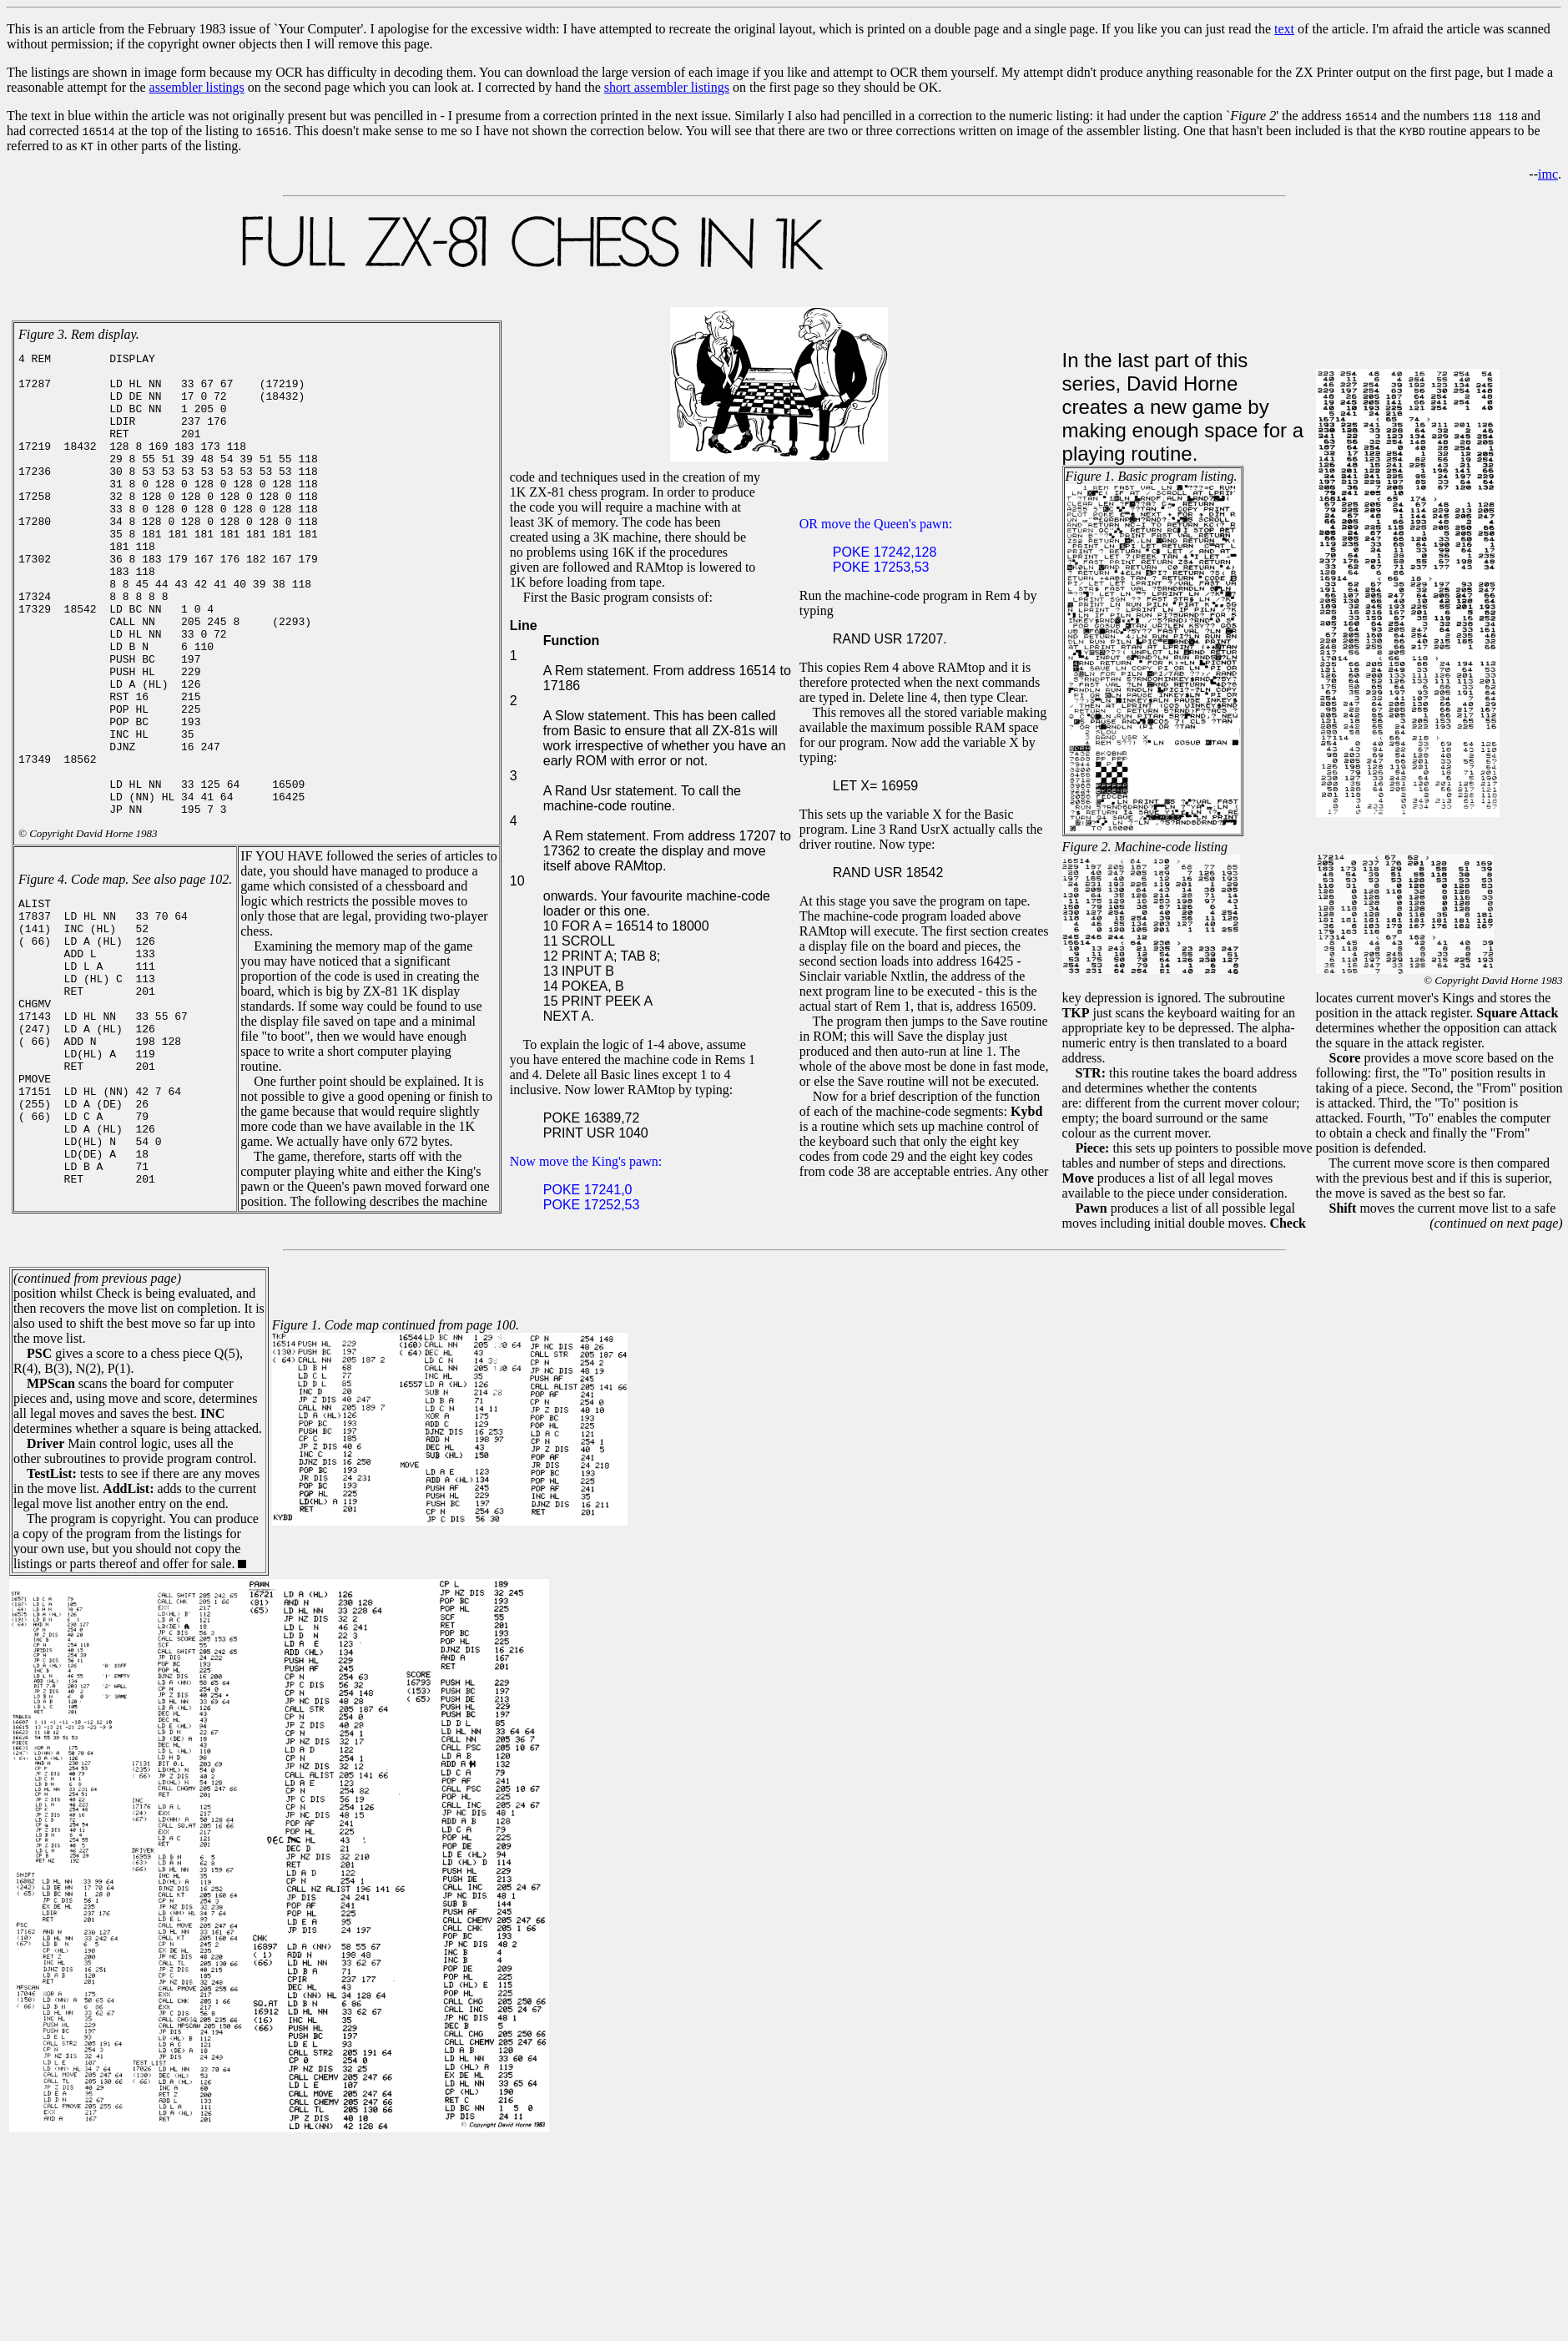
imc (1548, 174)
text (1284, 29)
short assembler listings (666, 87)
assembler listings (197, 87)
